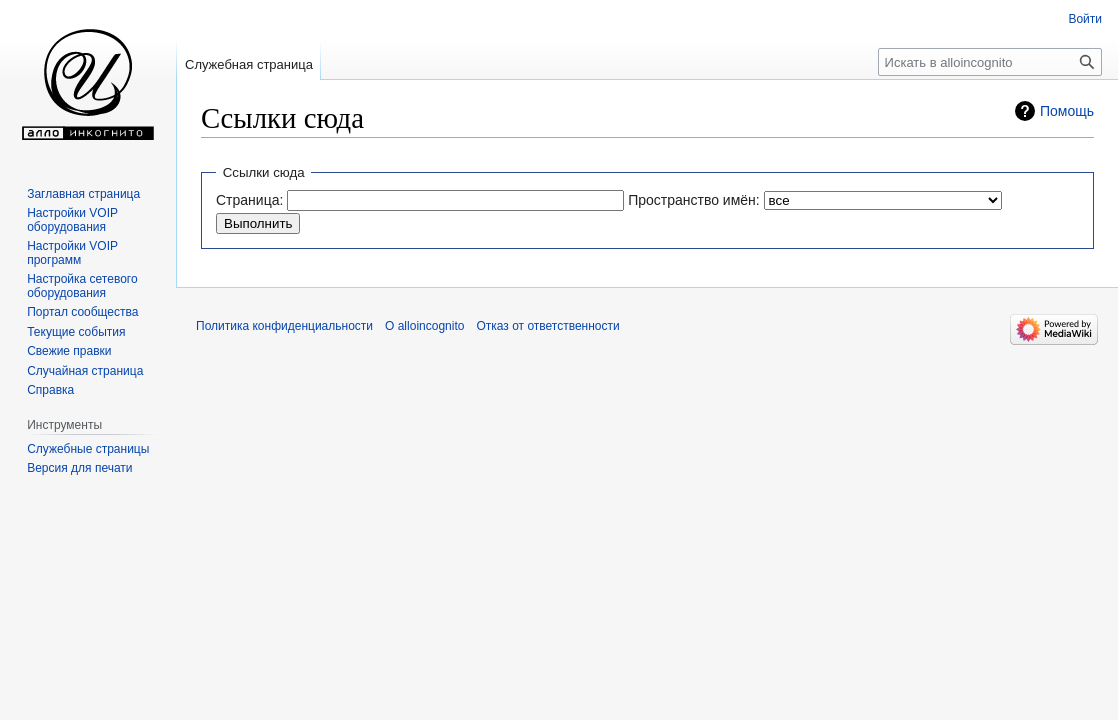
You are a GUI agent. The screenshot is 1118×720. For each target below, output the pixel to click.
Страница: (249, 200)
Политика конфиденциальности (284, 326)
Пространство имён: (694, 200)
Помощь (1067, 111)
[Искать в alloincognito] (990, 62)
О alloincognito (424, 326)
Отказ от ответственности (547, 326)
